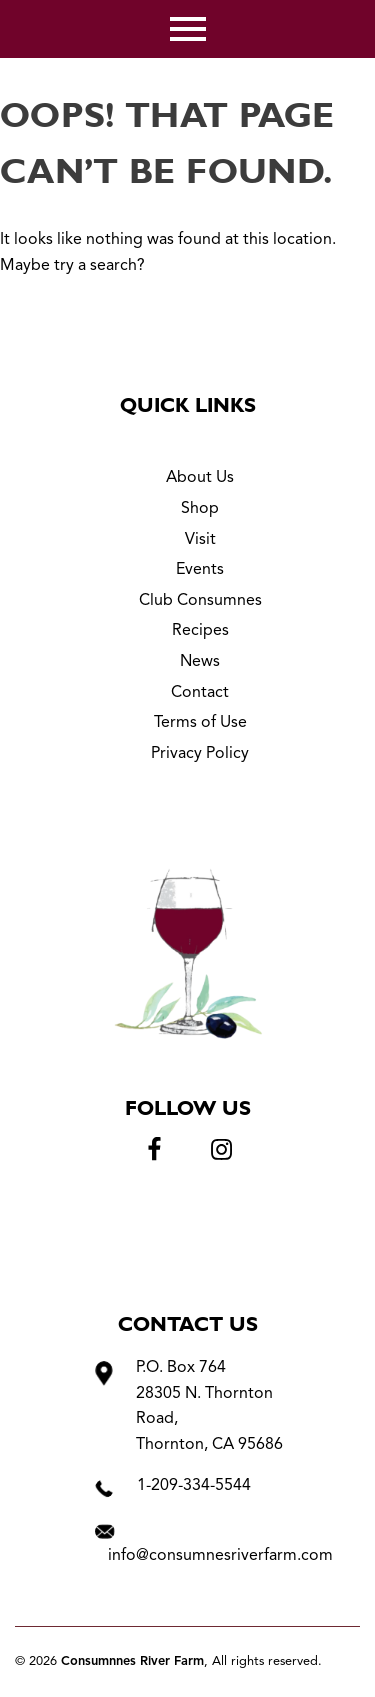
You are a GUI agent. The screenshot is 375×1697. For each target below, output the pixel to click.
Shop (200, 509)
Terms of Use (200, 723)
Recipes (200, 631)
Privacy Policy (200, 754)
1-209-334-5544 (194, 1486)
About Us (200, 478)
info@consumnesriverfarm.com (220, 1556)
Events (200, 570)
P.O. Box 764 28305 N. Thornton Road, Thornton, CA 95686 (209, 1406)
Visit (200, 540)
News (200, 662)
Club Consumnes (200, 601)
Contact (200, 693)
